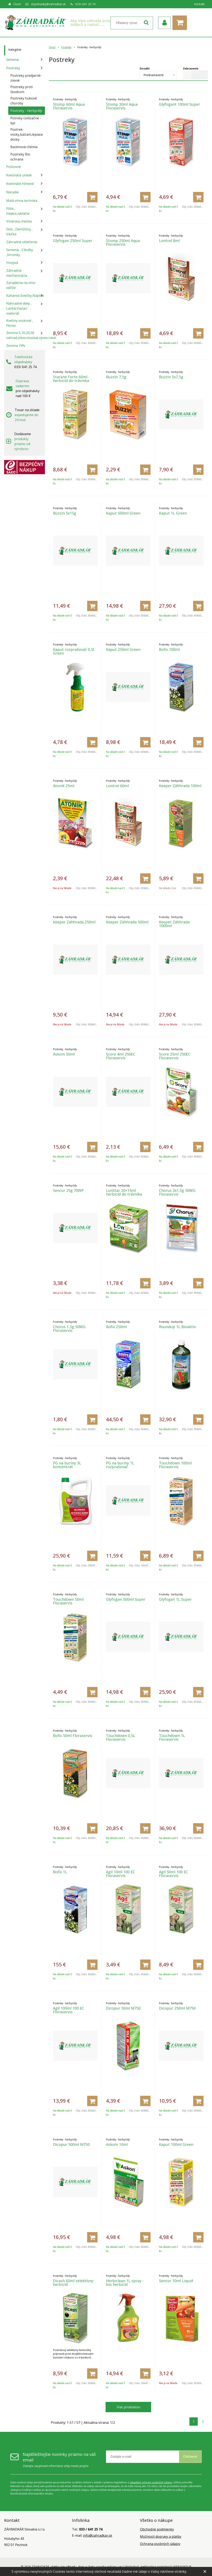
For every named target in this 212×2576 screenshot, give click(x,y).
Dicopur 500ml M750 (71, 2144)
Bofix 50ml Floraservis (72, 1735)
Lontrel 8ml (169, 240)
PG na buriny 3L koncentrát (67, 1464)
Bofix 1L (60, 1871)
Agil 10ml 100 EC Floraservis (120, 1873)
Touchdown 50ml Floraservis (68, 1601)
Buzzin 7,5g (116, 376)
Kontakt (199, 4)
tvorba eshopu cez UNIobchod (118, 2567)
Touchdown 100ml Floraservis (175, 1464)
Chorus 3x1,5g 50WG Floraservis (177, 1192)
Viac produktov (128, 2407)
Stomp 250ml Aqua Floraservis (123, 242)
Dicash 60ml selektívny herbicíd (73, 2282)
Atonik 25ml (63, 785)
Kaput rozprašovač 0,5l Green (73, 651)
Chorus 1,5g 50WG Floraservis (69, 1328)
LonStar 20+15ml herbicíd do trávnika (124, 1192)
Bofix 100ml (169, 649)
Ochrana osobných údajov (160, 2543)
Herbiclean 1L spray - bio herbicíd (125, 2282)
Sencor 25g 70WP (68, 1190)
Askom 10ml (117, 2144)
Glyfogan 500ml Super (125, 1599)
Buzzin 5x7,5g (171, 376)
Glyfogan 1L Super (175, 1599)
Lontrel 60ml (117, 785)
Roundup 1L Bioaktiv (177, 1326)
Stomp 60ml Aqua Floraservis (69, 106)
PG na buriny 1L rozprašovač (120, 1464)
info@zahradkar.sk (97, 2535)
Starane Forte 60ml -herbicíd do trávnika (71, 378)
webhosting (148, 2567)
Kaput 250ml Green (123, 649)
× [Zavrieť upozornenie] (205, 2571)
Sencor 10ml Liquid (176, 2280)
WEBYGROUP (182, 2567)
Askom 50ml (64, 1054)
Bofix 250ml (116, 1326)
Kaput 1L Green (173, 513)
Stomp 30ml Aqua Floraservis (122, 106)
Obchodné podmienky (157, 2529)
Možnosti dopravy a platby (160, 2536)
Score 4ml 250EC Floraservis (120, 1056)
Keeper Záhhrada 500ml (127, 921)
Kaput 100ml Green (176, 2144)
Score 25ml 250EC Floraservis (174, 1056)
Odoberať (190, 2456)
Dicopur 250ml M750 (177, 2008)
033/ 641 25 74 (85, 4)
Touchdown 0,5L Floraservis (120, 1737)
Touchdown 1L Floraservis (172, 1737)
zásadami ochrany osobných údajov (151, 2482)
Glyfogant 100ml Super (179, 104)
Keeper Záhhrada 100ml (180, 785)
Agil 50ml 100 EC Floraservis (173, 1873)
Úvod (16, 4)
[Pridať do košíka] (92, 197)
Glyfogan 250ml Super (72, 240)
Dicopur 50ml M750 (123, 2008)
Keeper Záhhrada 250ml (74, 921)
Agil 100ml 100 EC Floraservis (68, 2010)
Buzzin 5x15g (64, 513)
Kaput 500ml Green (123, 513)
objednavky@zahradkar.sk (48, 4)
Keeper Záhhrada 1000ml (174, 923)
